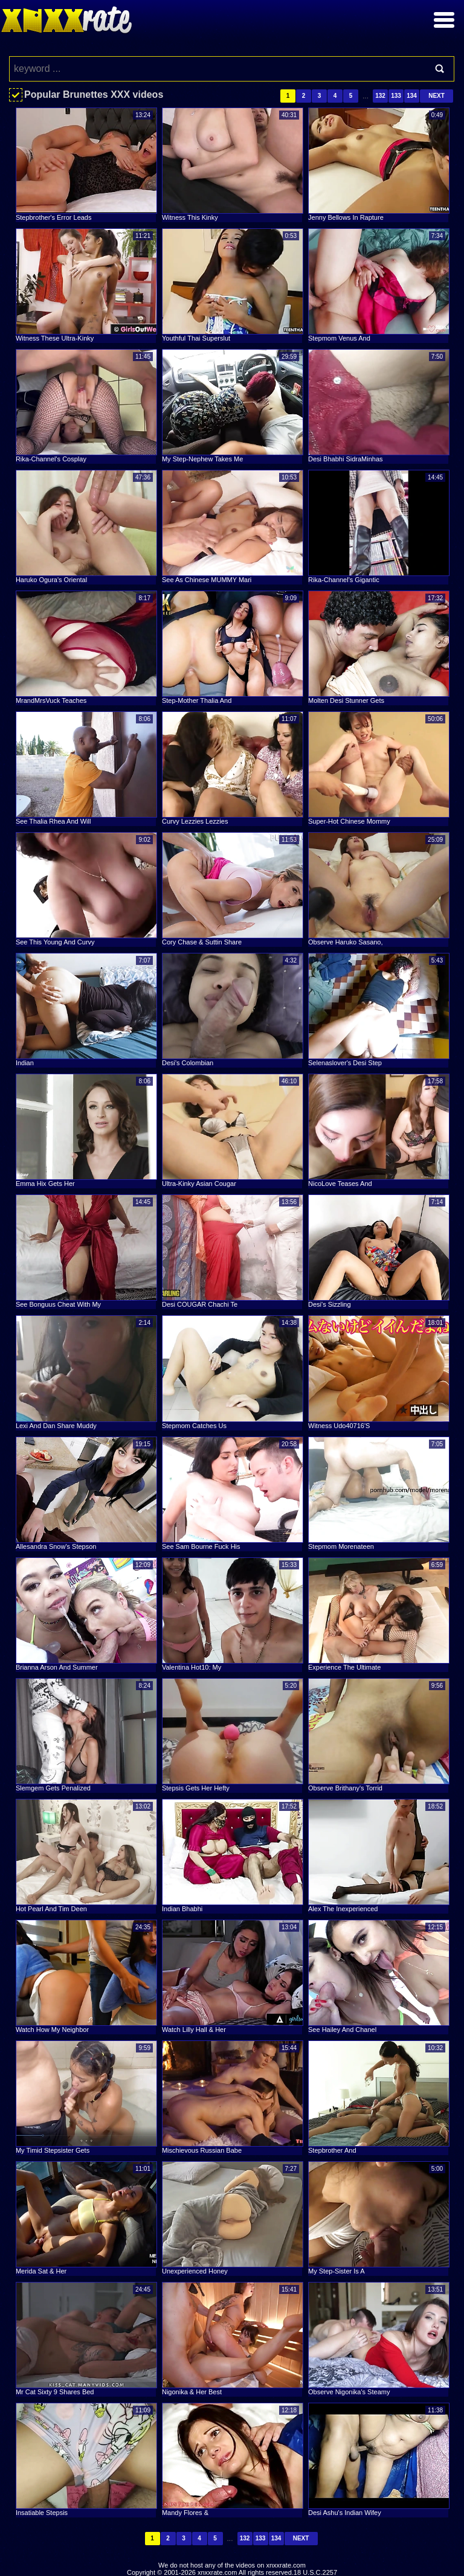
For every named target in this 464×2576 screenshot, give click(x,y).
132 (380, 95)
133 (396, 95)
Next (436, 95)
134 (412, 95)
